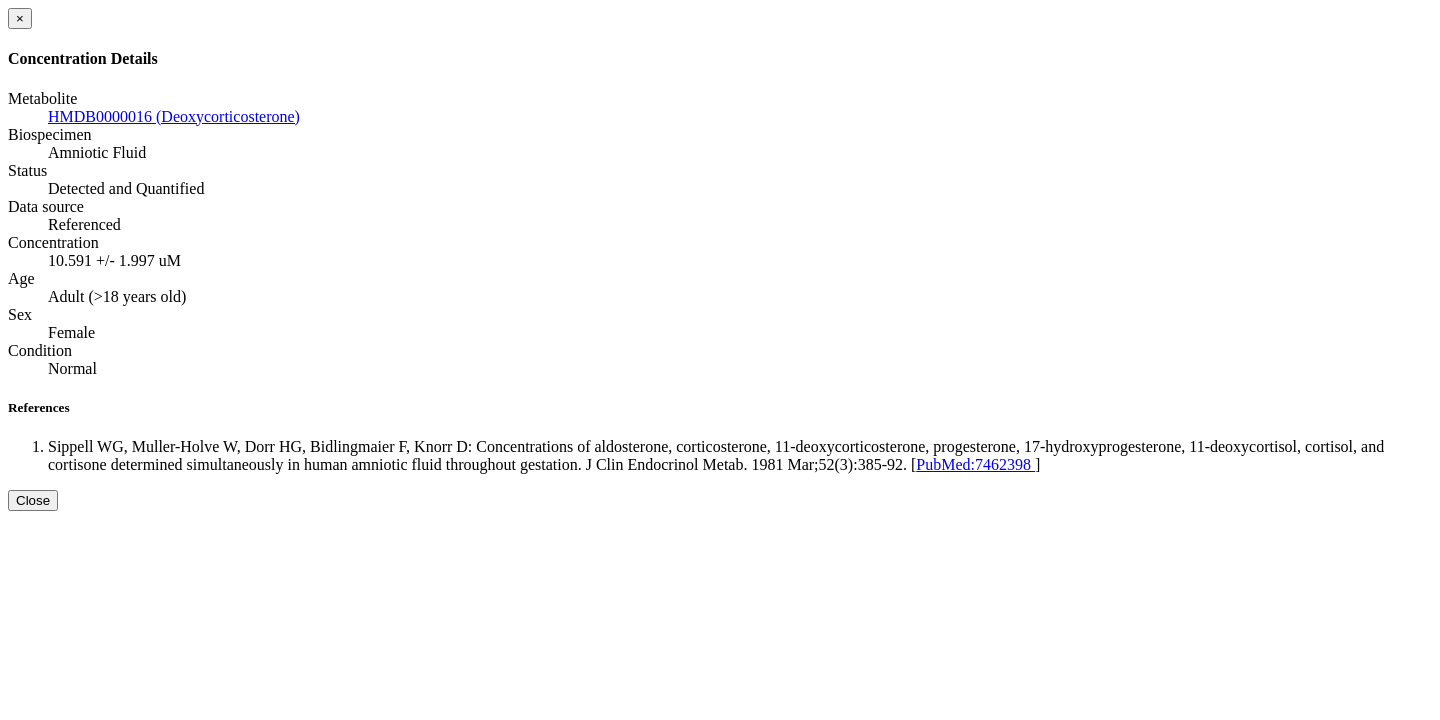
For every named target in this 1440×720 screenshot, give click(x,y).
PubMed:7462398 (975, 464)
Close (33, 500)
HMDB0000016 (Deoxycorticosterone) (174, 116)
